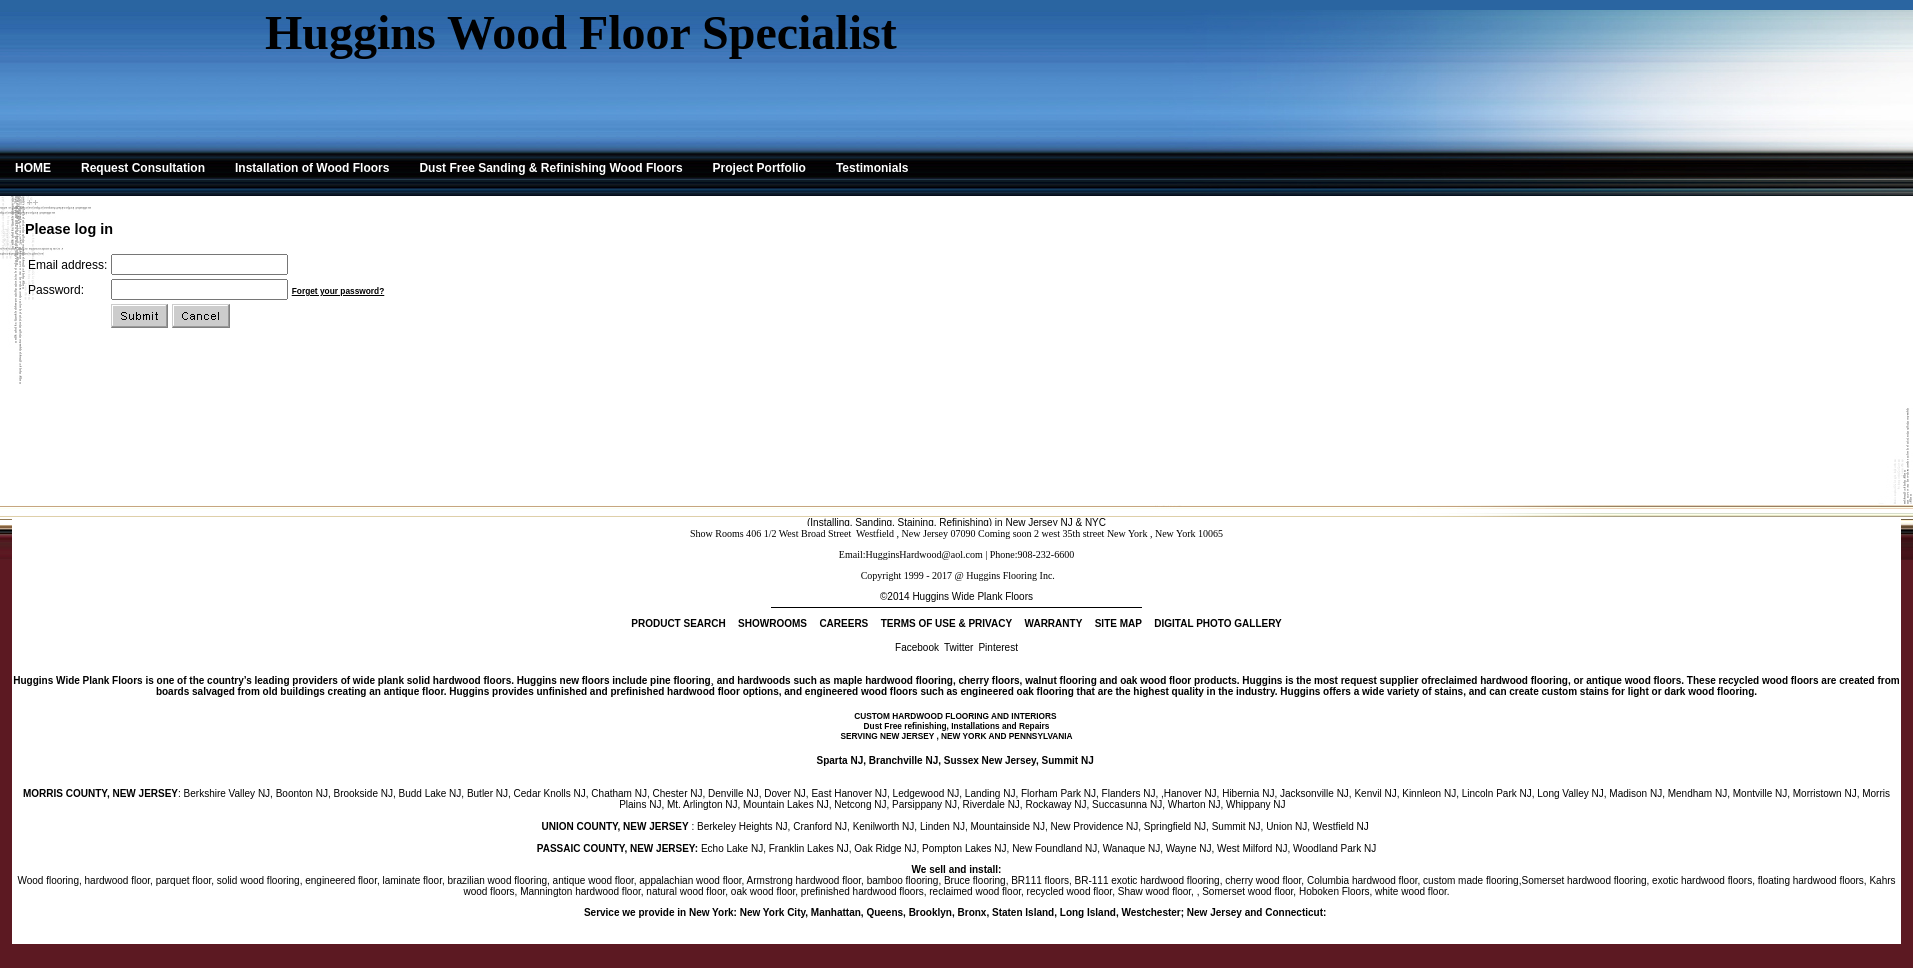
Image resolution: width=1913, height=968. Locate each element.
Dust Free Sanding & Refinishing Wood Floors (550, 168)
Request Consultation (143, 168)
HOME (33, 168)
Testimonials (872, 168)
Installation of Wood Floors (312, 168)
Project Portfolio (759, 168)
